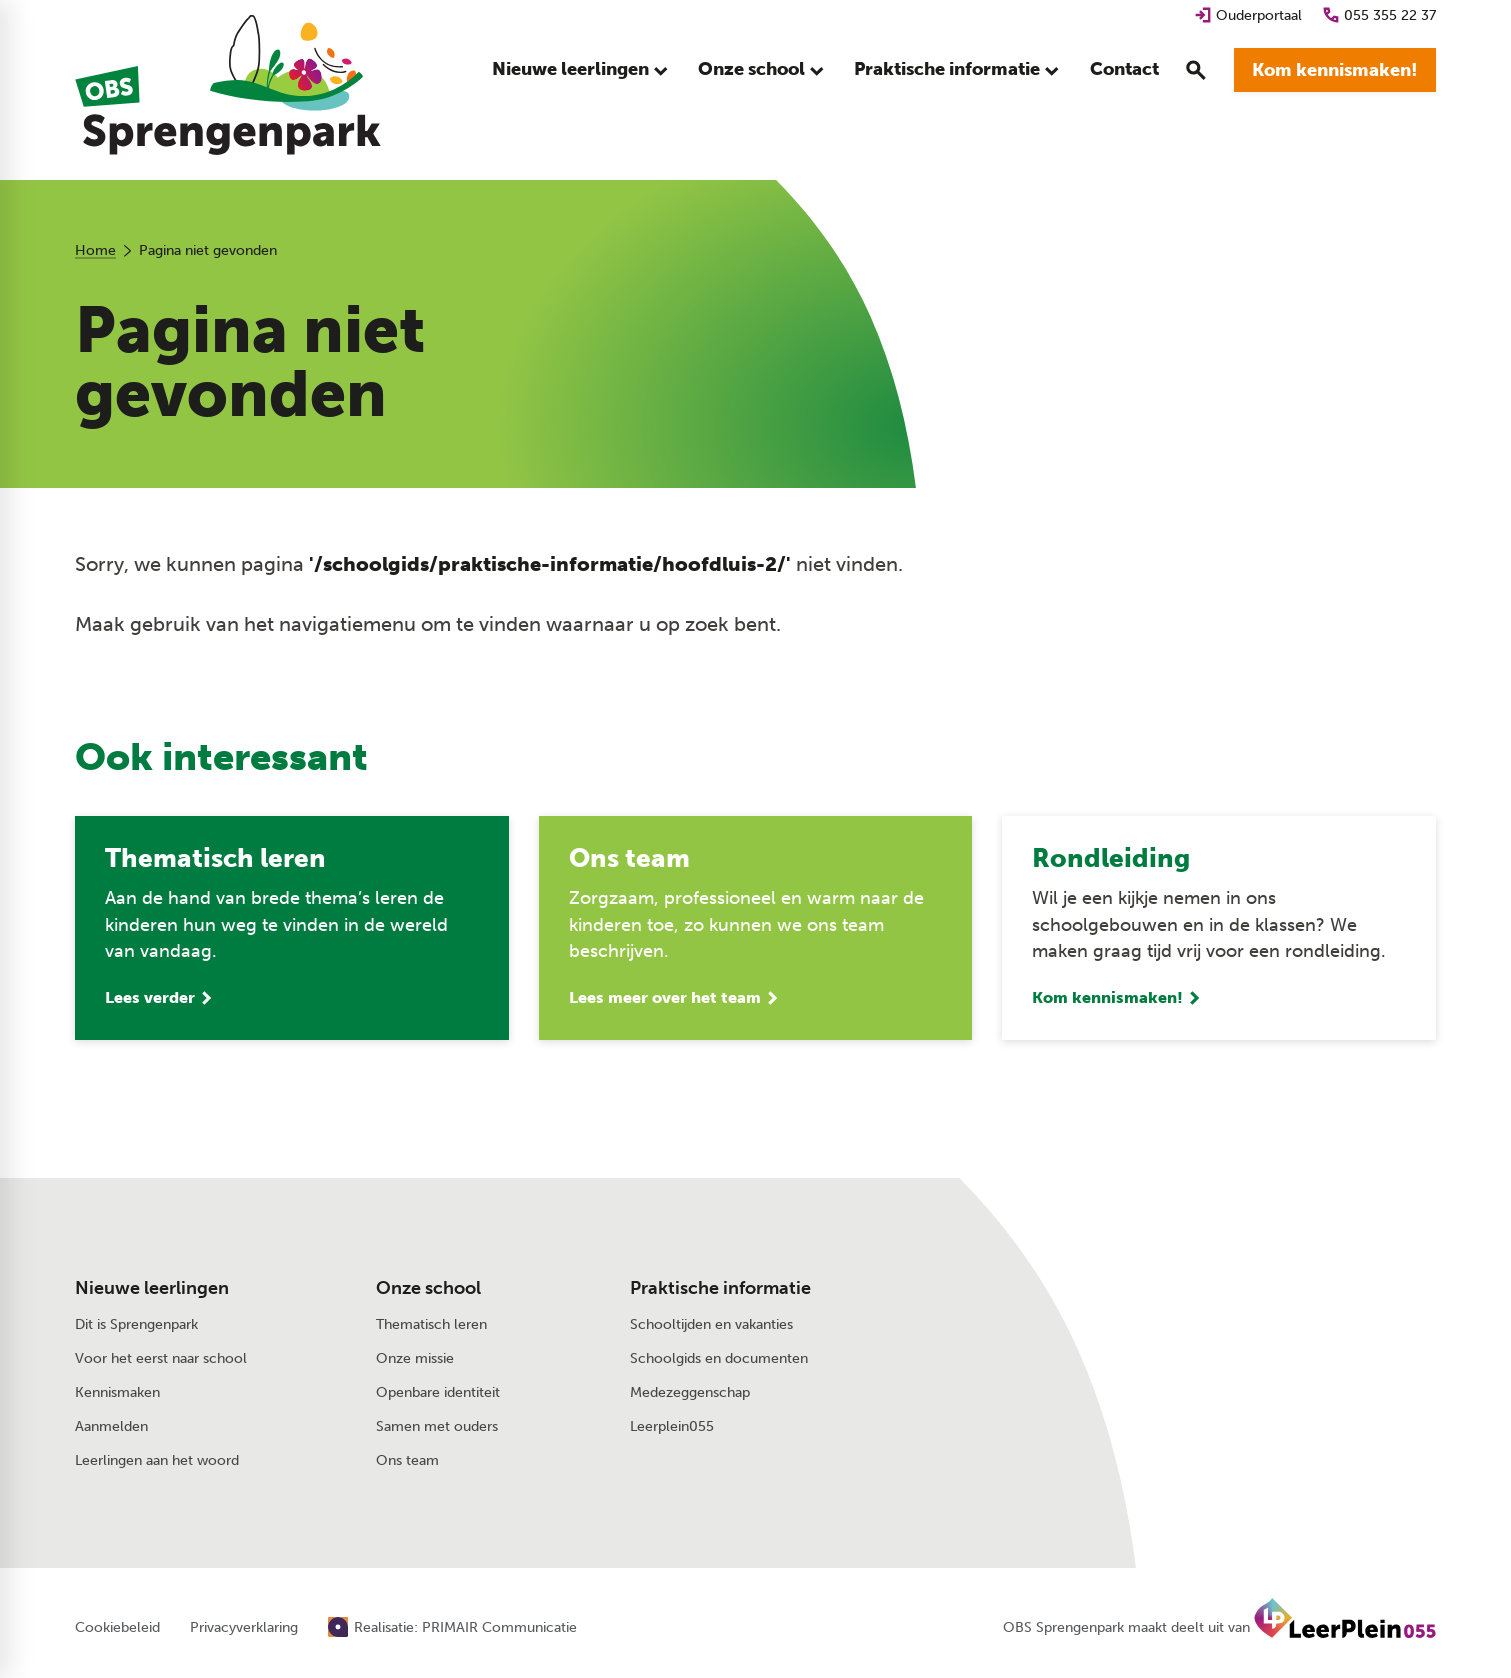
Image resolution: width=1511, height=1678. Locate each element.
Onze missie (415, 1358)
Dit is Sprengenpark (136, 1324)
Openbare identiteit (438, 1392)
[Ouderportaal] (1248, 15)
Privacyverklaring (244, 1628)
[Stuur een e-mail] (1219, 1287)
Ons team (407, 1460)
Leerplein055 (672, 1426)
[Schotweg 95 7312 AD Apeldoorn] (1229, 1330)
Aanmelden (111, 1426)
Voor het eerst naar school (161, 1358)
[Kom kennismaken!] (1335, 70)
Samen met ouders (437, 1426)
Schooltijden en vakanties (711, 1324)
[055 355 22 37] (1379, 15)
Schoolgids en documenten (719, 1358)
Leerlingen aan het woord (157, 1460)
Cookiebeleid (117, 1628)
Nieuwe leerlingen (152, 1288)
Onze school (428, 1288)
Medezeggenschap (690, 1392)
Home (95, 250)
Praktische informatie (720, 1288)
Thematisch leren (431, 1324)
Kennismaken (117, 1392)
